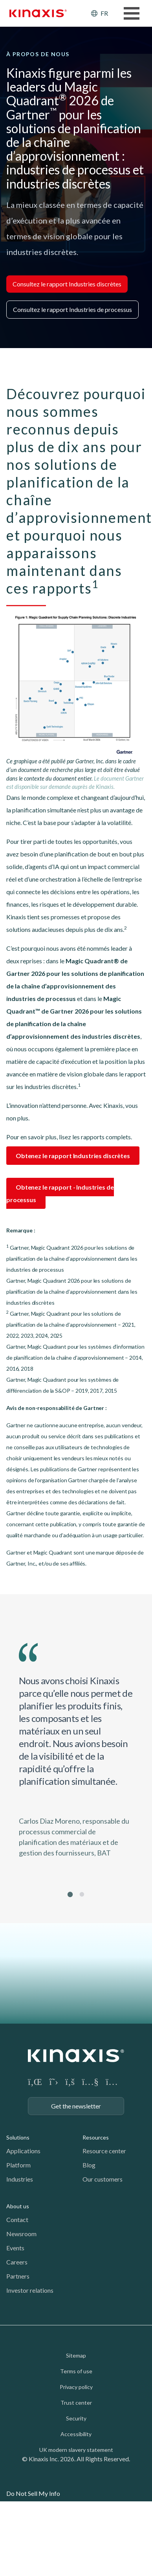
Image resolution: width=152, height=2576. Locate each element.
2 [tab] (82, 1894)
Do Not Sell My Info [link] (33, 2493)
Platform (18, 2165)
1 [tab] (70, 1894)
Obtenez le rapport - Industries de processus (60, 1193)
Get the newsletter (76, 2106)
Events (15, 2247)
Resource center (104, 2150)
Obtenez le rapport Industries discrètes (73, 1155)
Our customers (102, 2179)
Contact (17, 2219)
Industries (19, 2179)
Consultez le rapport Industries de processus (72, 309)
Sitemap (76, 2355)
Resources (95, 2137)
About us (17, 2206)
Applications (23, 2150)
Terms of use (76, 2371)
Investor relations (29, 2290)
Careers (16, 2262)
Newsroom (21, 2233)
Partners (17, 2276)
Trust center (76, 2402)
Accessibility (76, 2434)
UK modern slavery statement (76, 2449)
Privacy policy (76, 2386)
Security (76, 2418)
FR (104, 13)
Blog (88, 2165)
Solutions (17, 2137)
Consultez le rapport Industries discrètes (67, 284)
